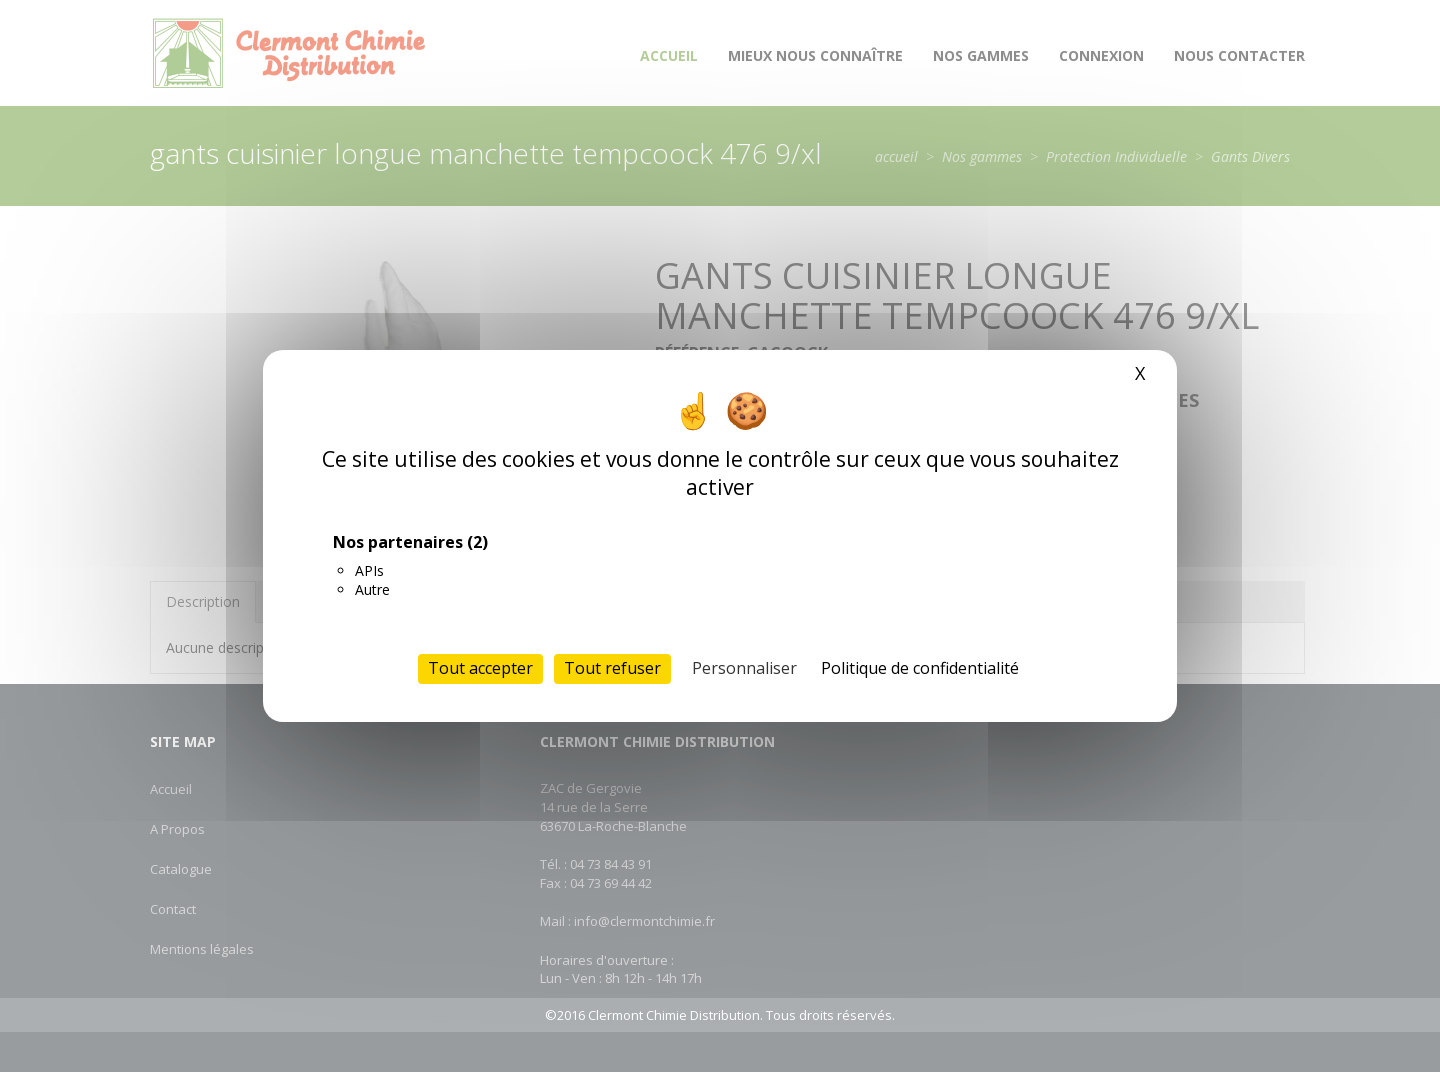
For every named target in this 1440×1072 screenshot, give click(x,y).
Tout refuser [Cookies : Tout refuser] (612, 668)
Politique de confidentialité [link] (920, 668)
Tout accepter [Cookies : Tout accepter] (480, 668)
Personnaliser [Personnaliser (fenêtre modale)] (744, 668)
